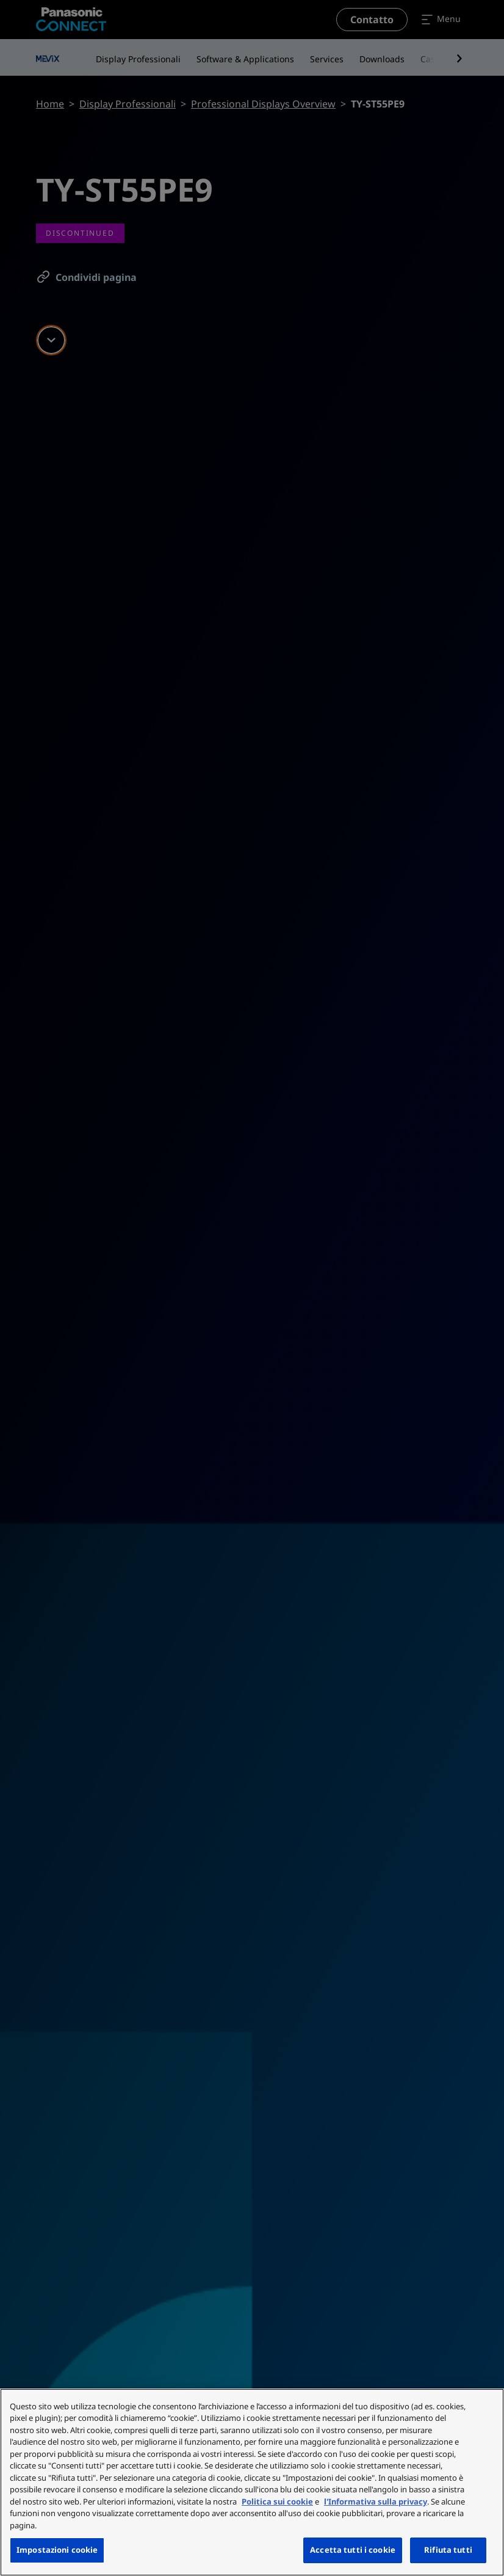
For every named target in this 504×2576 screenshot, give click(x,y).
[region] (252, 2482)
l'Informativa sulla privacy (375, 2501)
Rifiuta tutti (448, 2549)
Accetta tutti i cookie (352, 2549)
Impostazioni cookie (57, 2549)
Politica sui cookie (277, 2501)
